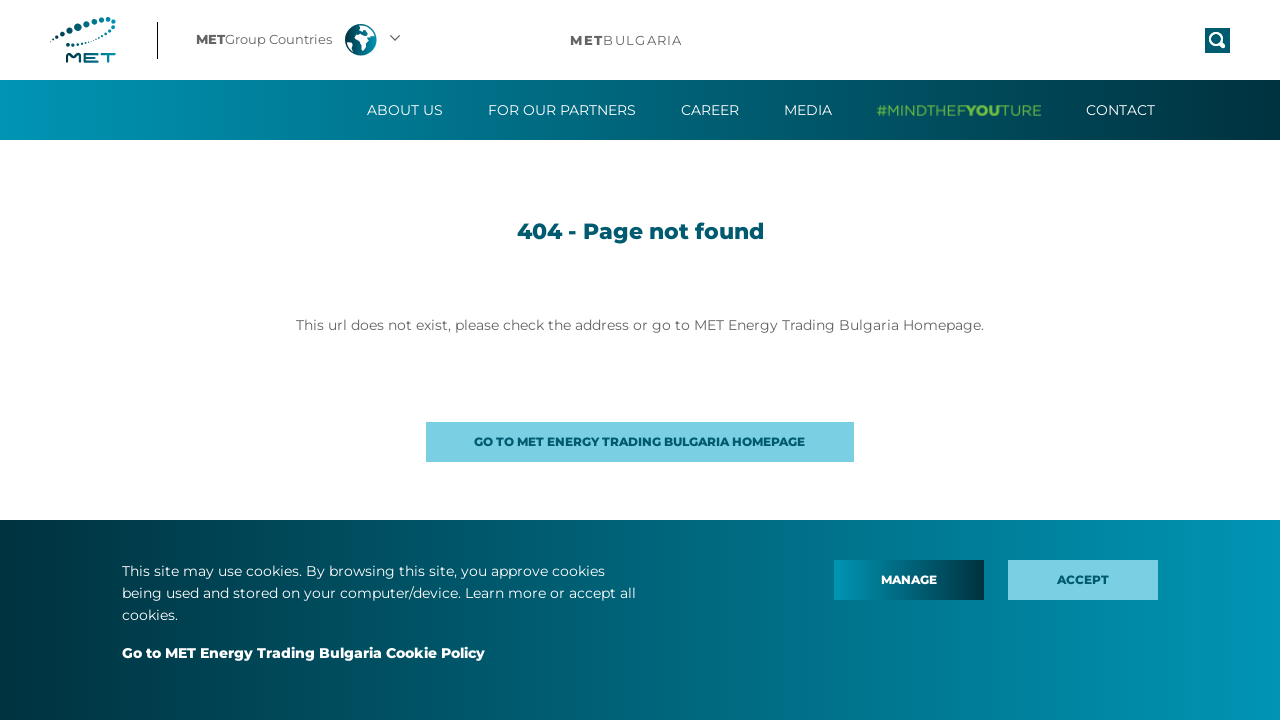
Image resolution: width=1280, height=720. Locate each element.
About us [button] (405, 110)
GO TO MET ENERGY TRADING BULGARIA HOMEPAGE (639, 441)
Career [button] (710, 110)
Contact (1120, 110)
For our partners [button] (562, 110)
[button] (300, 40)
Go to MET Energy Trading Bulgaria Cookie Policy (303, 653)
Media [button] (808, 110)
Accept (1083, 579)
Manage (909, 579)
